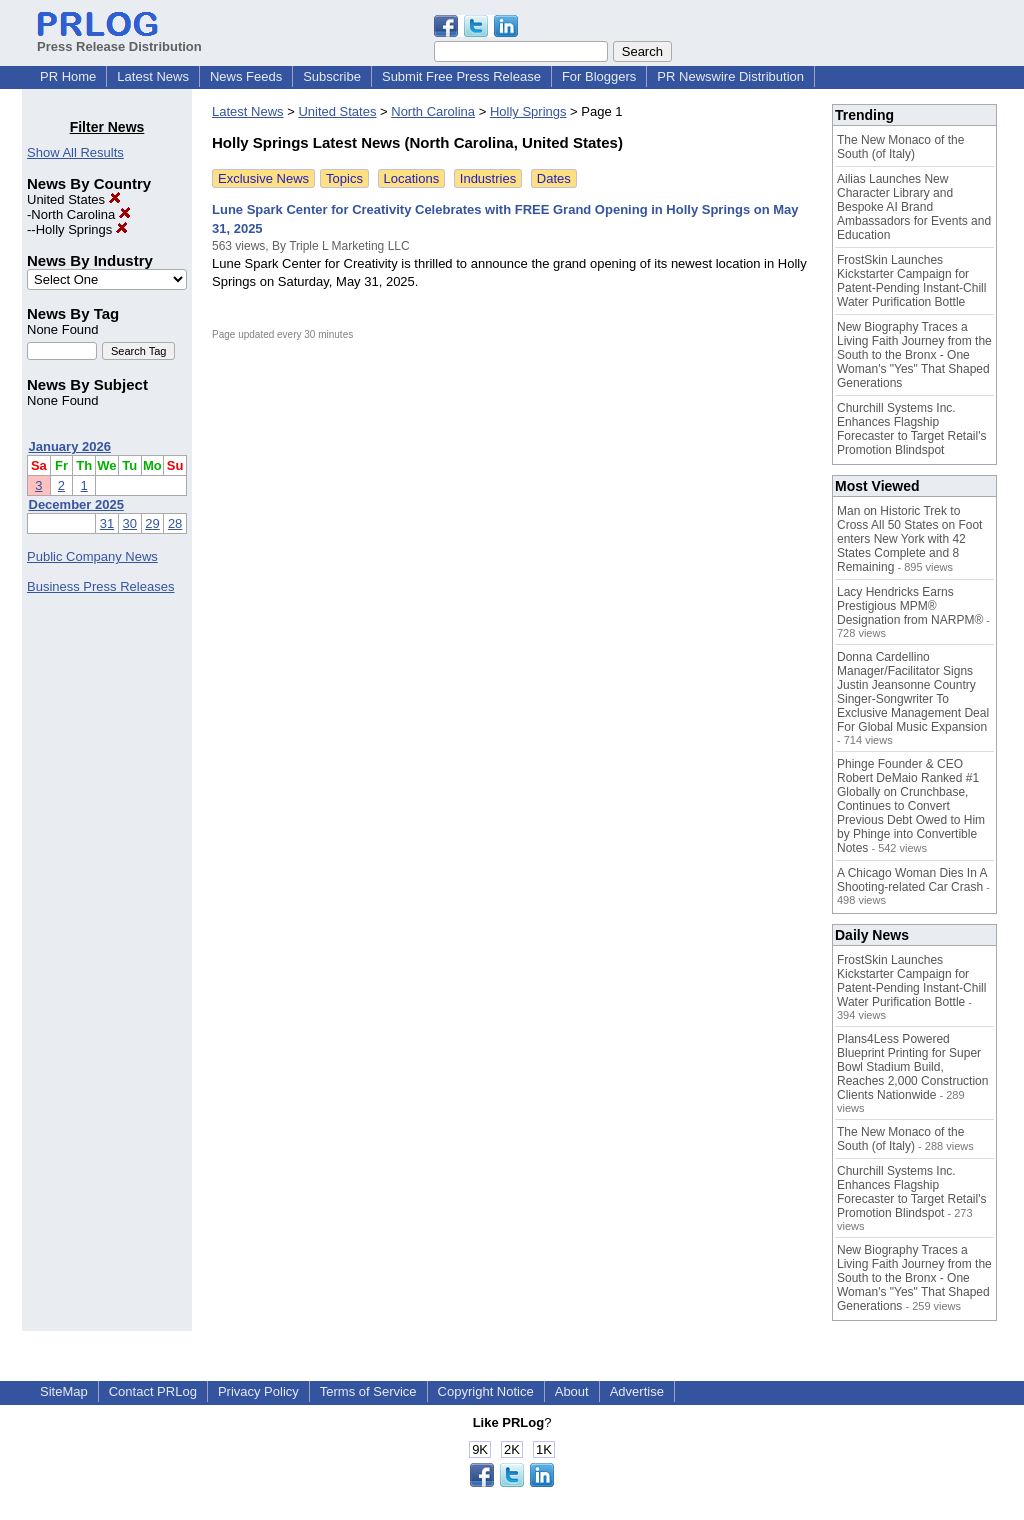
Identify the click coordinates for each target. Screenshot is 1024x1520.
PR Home (68, 76)
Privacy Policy (258, 1391)
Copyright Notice (486, 1391)
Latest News (153, 76)
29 (152, 523)
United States (74, 199)
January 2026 (70, 446)
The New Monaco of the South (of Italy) (900, 147)
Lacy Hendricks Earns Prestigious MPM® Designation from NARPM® (910, 606)
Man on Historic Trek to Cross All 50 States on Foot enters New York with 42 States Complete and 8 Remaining (909, 539)
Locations (412, 178)
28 (175, 523)
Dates (554, 178)
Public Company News (92, 556)
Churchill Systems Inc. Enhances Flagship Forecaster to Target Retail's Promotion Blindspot (911, 429)
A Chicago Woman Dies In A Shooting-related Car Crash (912, 880)
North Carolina (80, 214)
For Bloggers (599, 76)
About (572, 1391)
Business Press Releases (100, 586)
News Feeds (246, 76)
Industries (488, 178)
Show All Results (75, 152)
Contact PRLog (153, 1391)
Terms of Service (368, 1391)
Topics (344, 178)
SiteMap (64, 1391)
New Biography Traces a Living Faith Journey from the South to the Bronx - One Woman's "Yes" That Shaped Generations (914, 355)
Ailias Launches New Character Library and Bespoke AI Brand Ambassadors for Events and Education (914, 207)
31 (107, 523)
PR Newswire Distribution (730, 76)
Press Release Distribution (119, 39)
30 (130, 523)
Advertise (637, 1391)
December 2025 (76, 504)
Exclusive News (263, 178)
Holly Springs (82, 229)
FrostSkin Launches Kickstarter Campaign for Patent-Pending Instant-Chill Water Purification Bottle (911, 281)
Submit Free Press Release (461, 76)
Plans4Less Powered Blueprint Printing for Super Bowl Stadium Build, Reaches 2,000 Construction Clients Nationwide (912, 1067)
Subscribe (332, 76)
